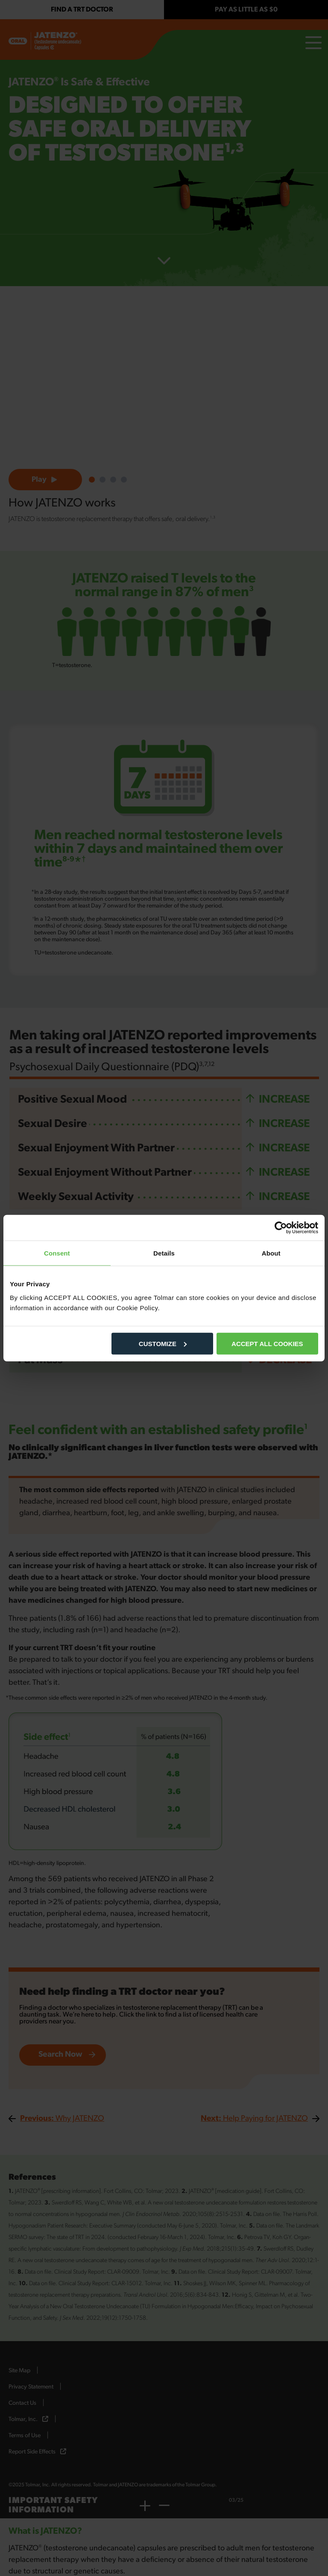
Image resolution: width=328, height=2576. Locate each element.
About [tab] (271, 1253)
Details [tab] (164, 1253)
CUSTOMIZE (163, 1343)
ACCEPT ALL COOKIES (267, 1343)
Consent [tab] (57, 1253)
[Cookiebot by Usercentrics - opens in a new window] (280, 1227)
